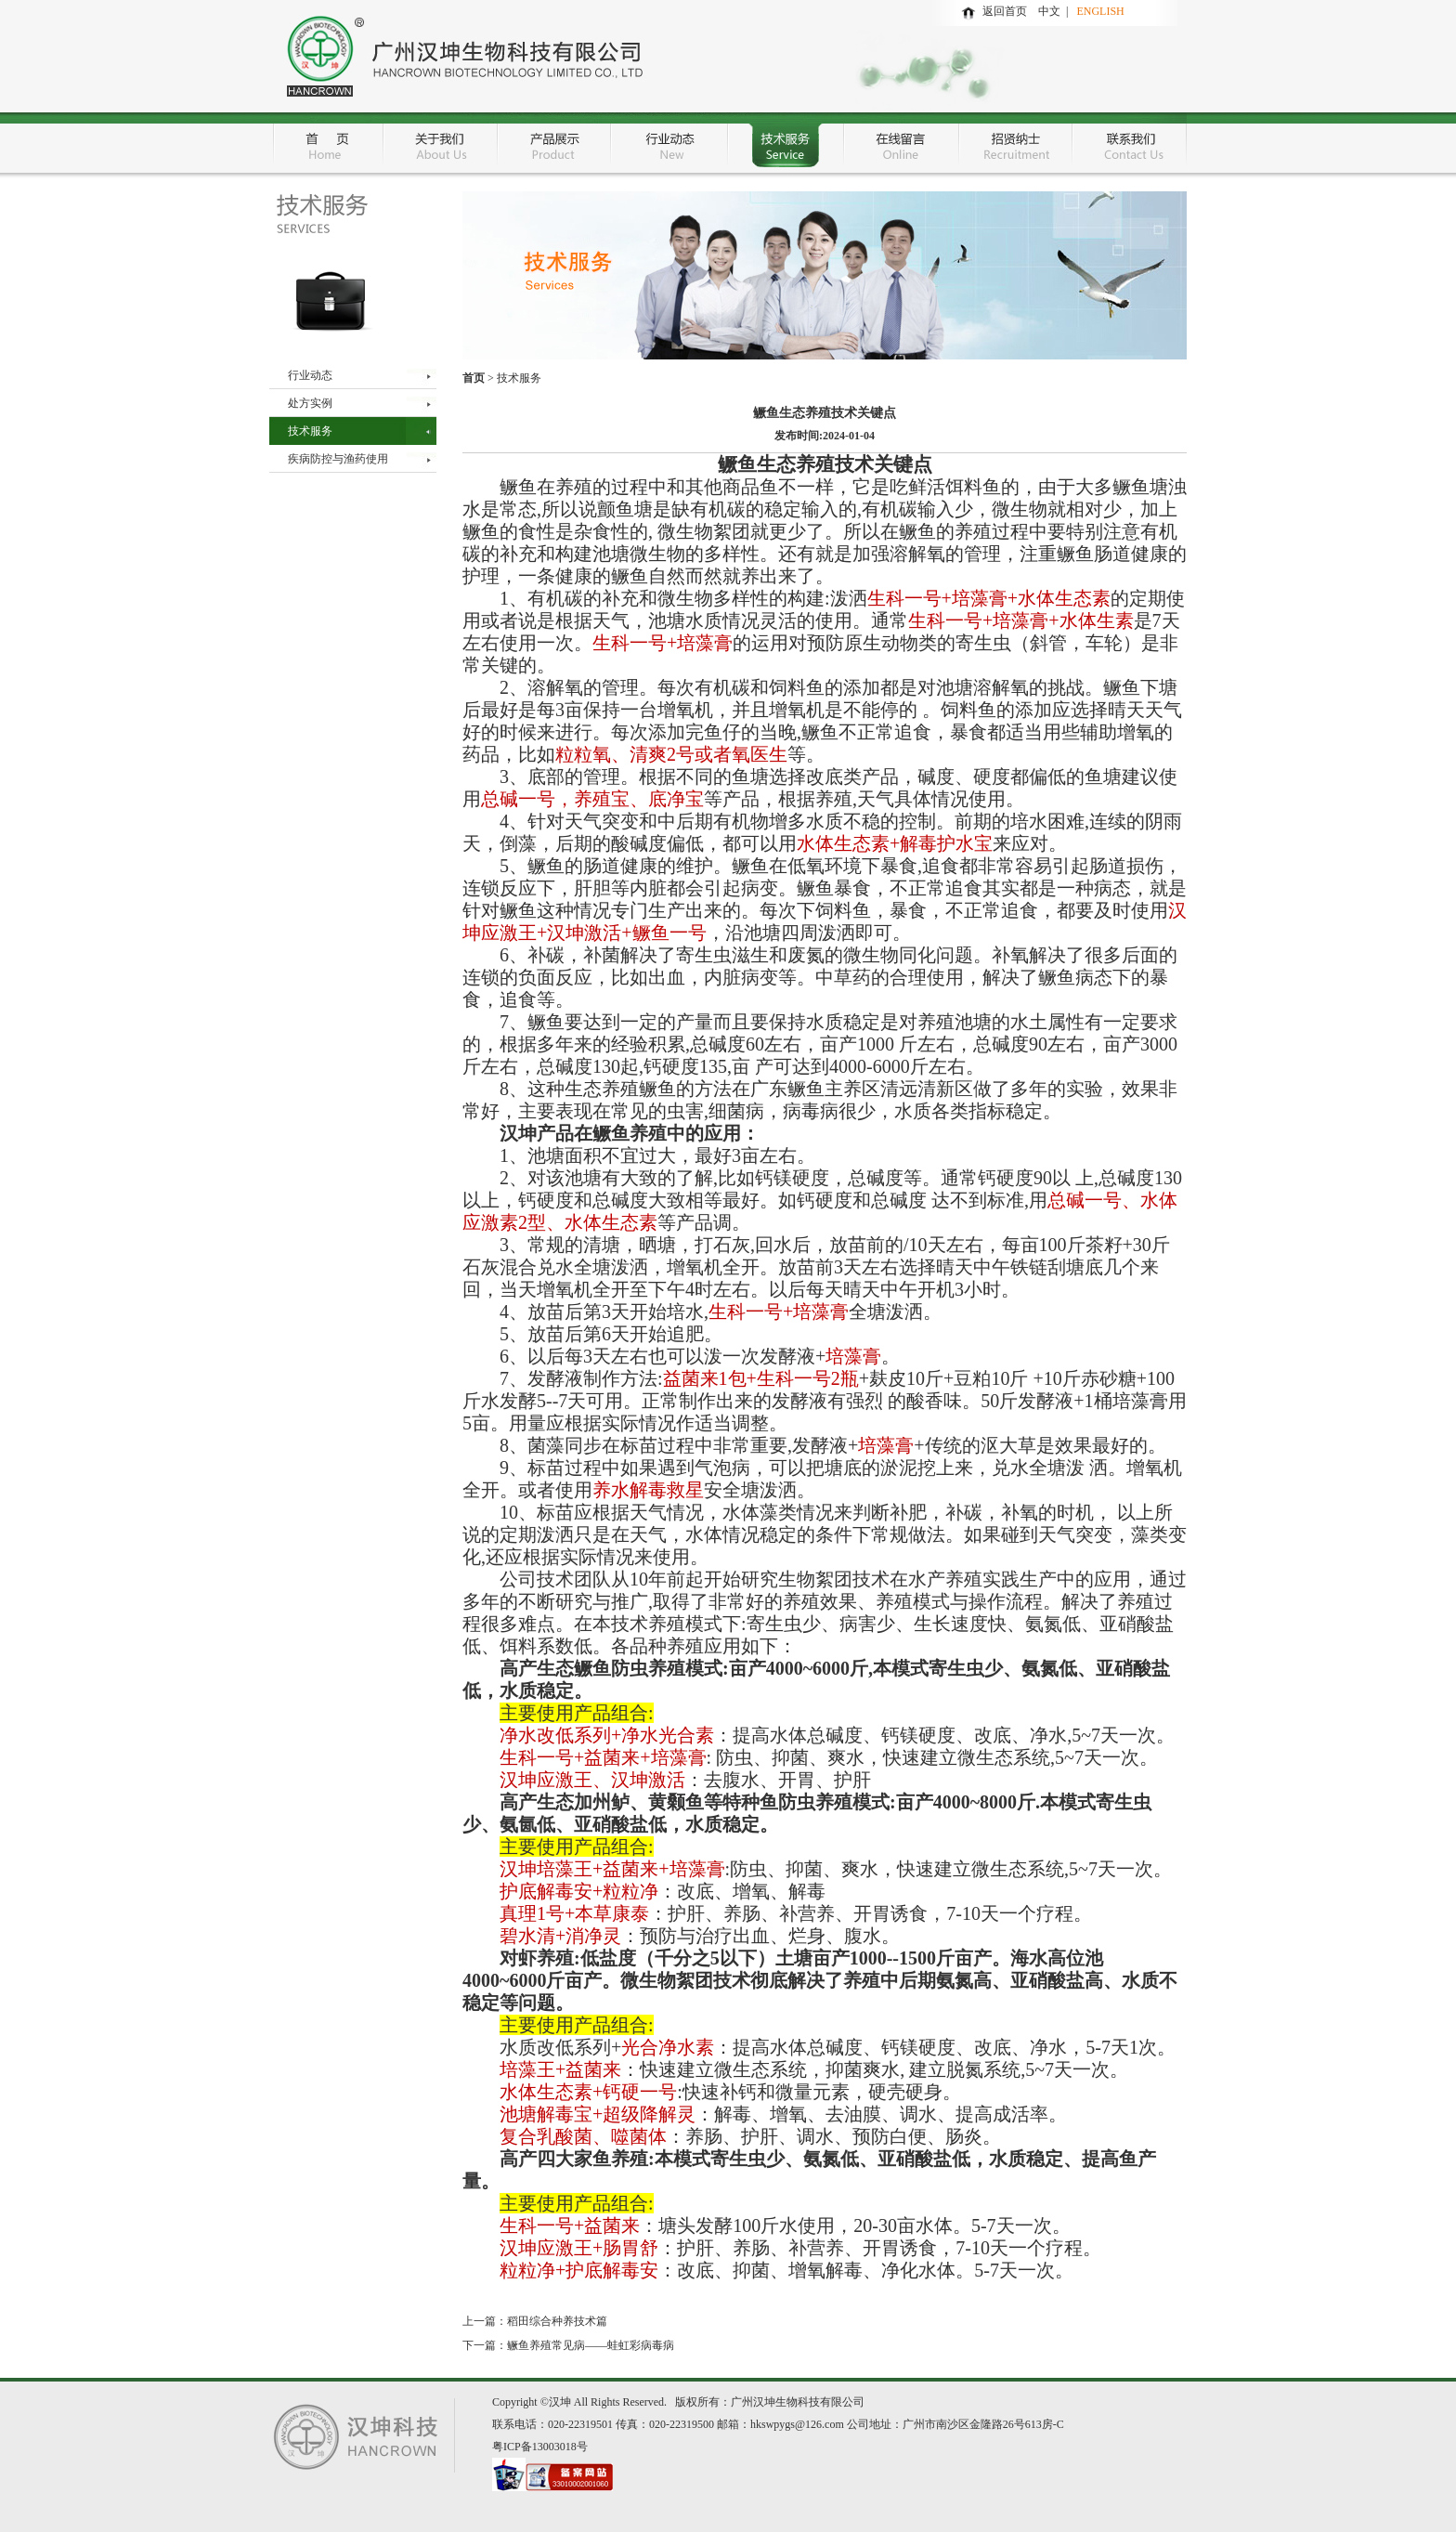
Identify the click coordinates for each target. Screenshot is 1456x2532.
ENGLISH (1100, 11)
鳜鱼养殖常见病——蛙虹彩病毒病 (590, 2345)
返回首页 (1004, 11)
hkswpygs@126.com (797, 2424)
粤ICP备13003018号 (540, 2446)
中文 (1052, 11)
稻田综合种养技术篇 (557, 2321)
